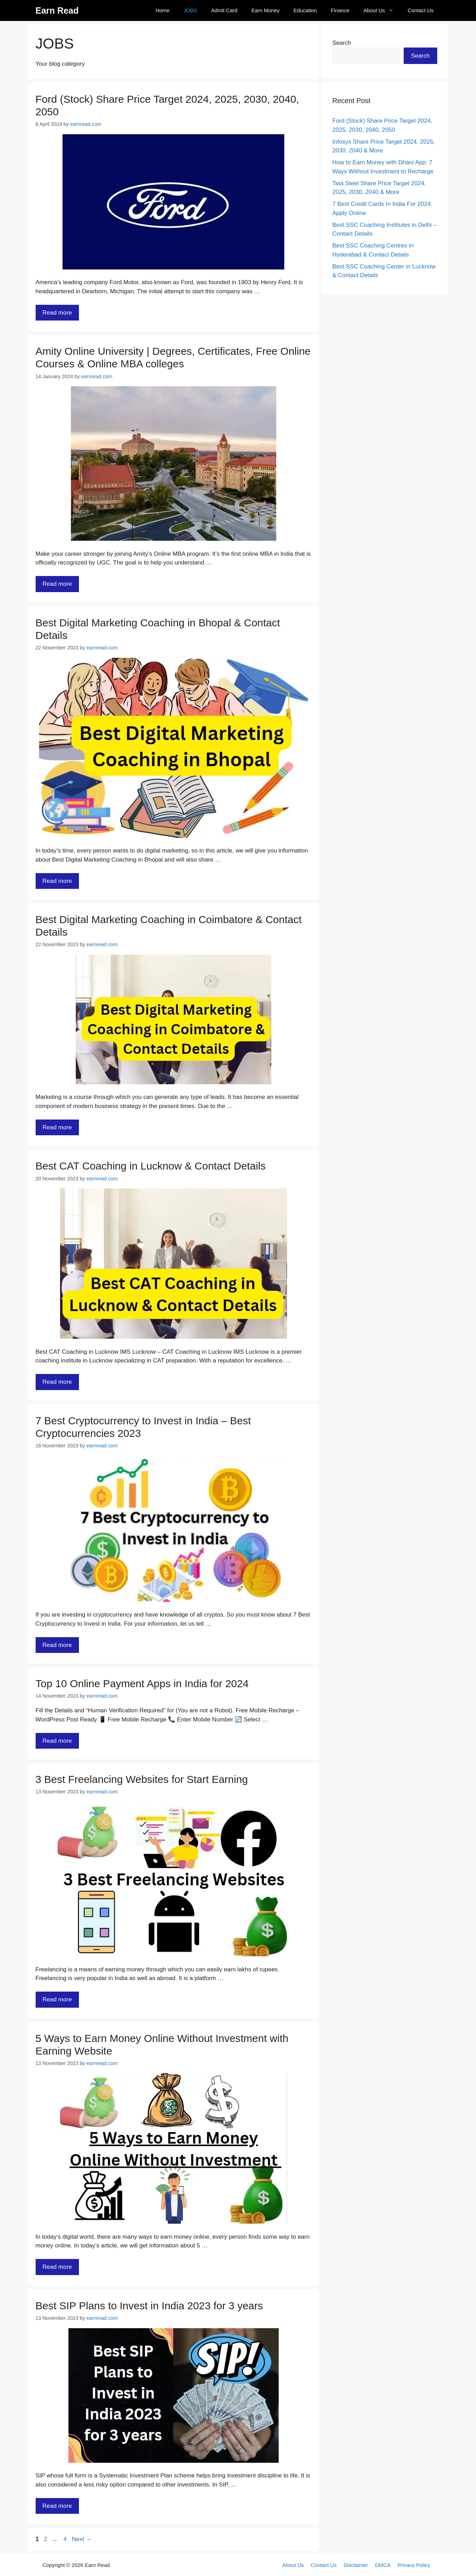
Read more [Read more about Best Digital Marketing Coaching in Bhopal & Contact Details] (57, 881)
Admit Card (224, 10)
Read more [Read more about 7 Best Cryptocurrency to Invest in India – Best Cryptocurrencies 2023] (57, 1645)
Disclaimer (356, 2565)
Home (162, 10)
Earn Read (57, 10)
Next (82, 2539)
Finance (340, 10)
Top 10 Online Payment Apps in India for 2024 (142, 1683)
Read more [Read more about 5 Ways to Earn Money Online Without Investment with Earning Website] (57, 2267)
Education (305, 10)
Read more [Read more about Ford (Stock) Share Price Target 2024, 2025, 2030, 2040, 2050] (57, 312)
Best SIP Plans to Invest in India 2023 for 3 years (149, 2305)
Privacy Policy (413, 2565)
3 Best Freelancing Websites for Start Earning (142, 1779)
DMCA (382, 2565)
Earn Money (265, 10)
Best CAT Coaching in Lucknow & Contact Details (151, 1166)
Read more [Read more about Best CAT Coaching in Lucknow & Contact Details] (57, 1382)
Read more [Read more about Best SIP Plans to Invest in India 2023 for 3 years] (57, 2506)
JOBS (190, 10)
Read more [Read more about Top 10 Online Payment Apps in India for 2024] (57, 1740)
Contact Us (420, 10)
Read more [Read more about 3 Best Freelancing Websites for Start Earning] (57, 1999)
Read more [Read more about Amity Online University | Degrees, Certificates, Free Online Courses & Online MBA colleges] (57, 584)
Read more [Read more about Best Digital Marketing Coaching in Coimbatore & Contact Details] (57, 1127)
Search (341, 42)
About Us (382, 10)
